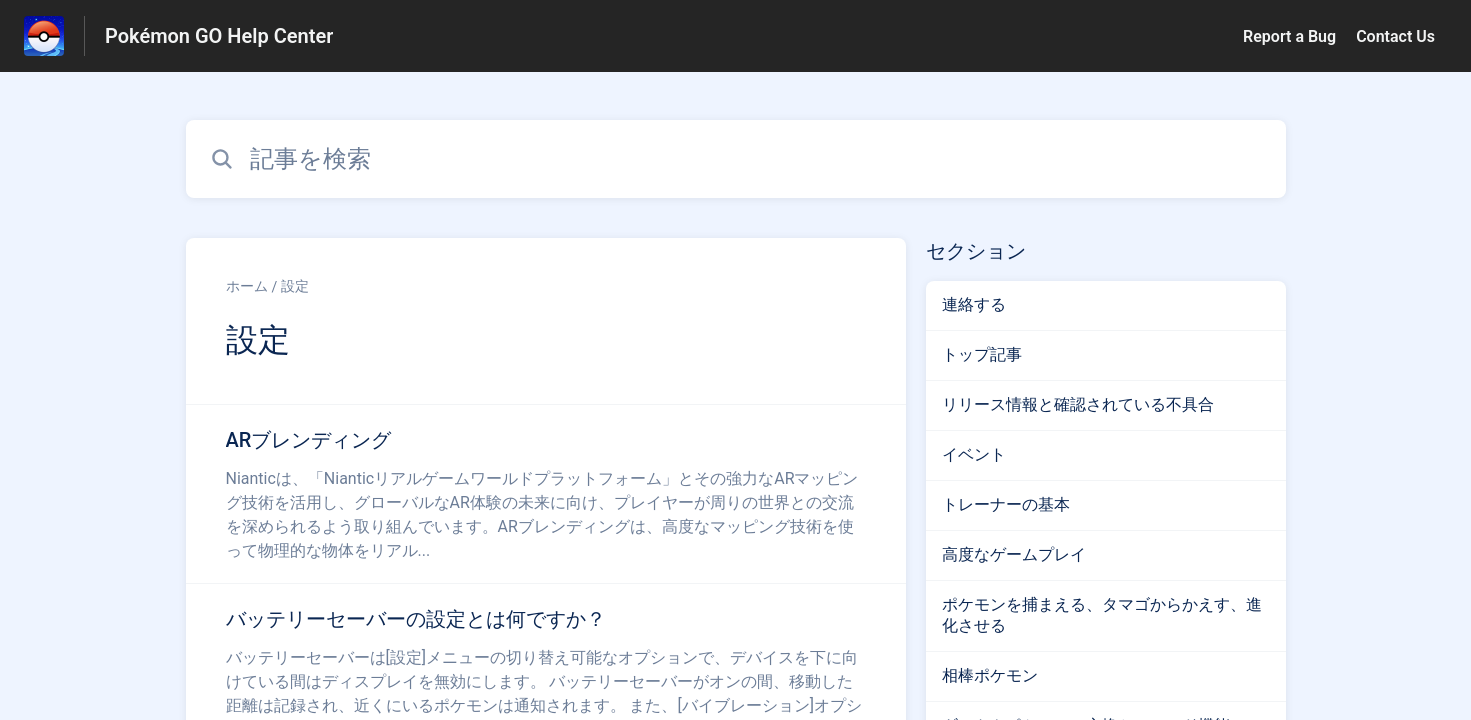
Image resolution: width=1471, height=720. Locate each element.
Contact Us (1395, 36)
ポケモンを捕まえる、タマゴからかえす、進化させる (1102, 615)
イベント (974, 454)
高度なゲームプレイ (1014, 554)
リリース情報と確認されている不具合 (1078, 404)
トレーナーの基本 (1006, 504)
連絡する (974, 304)
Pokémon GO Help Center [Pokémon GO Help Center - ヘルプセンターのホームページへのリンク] (219, 36)
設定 (295, 286)
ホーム (247, 286)
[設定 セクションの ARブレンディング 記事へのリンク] (546, 494)
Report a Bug (1289, 36)
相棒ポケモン (990, 675)
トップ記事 (982, 354)
